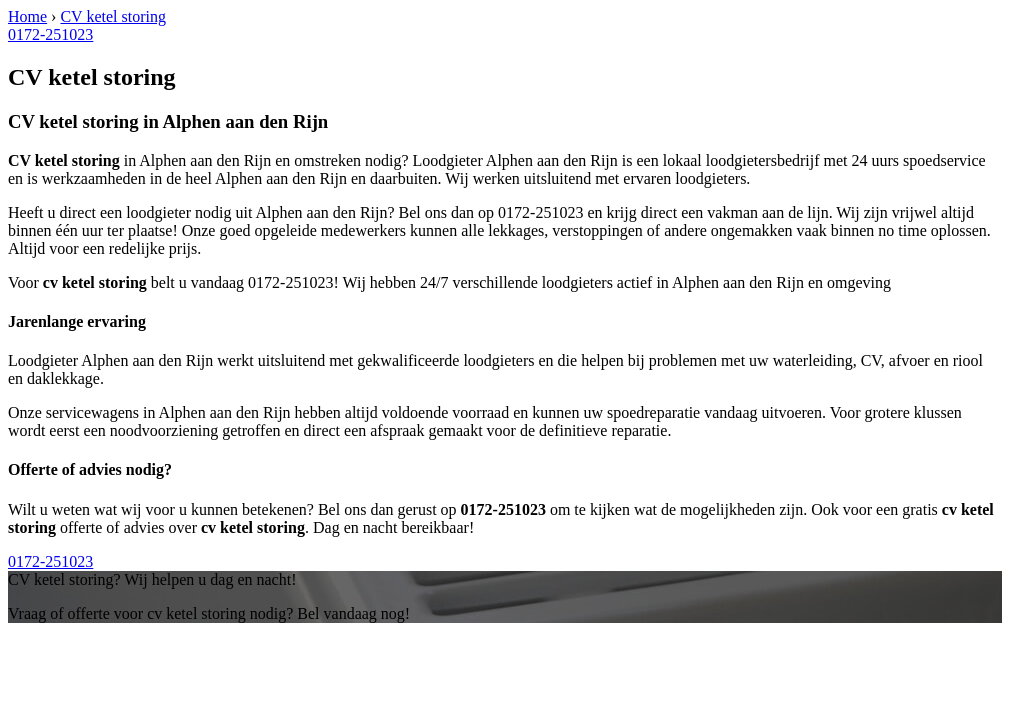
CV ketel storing (112, 16)
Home (27, 16)
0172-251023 (50, 34)
